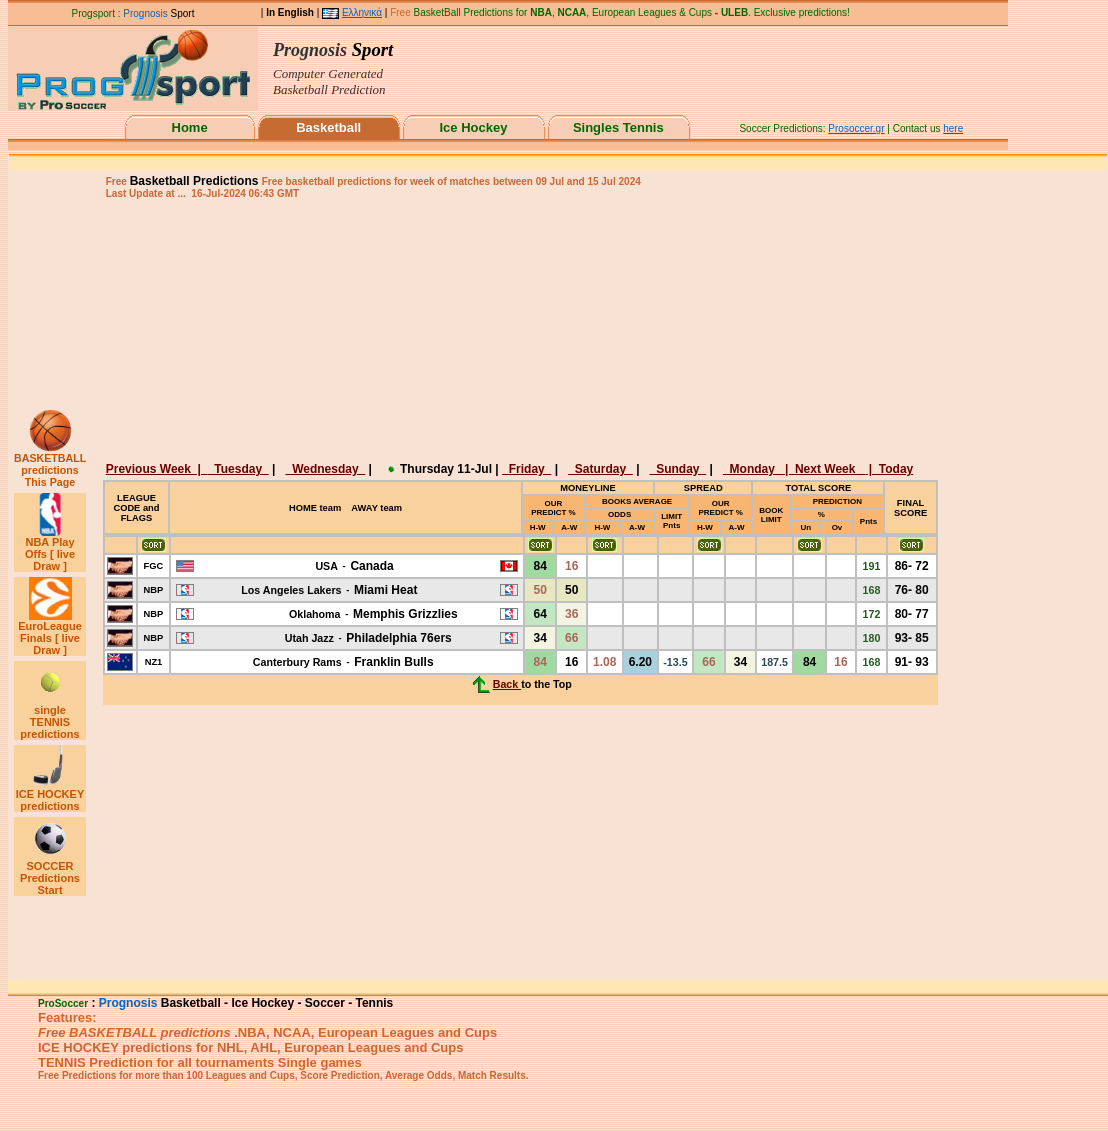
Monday (754, 469)
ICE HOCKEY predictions (50, 795)
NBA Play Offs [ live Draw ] (50, 549)
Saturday (600, 469)
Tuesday (238, 469)
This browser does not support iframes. (558, 76)
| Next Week (825, 469)
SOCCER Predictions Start (50, 873)
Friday (526, 469)
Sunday (678, 469)
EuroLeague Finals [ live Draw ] (50, 633)
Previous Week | (157, 469)
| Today (889, 469)
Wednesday (325, 469)
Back (507, 684)
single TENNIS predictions (49, 717)
